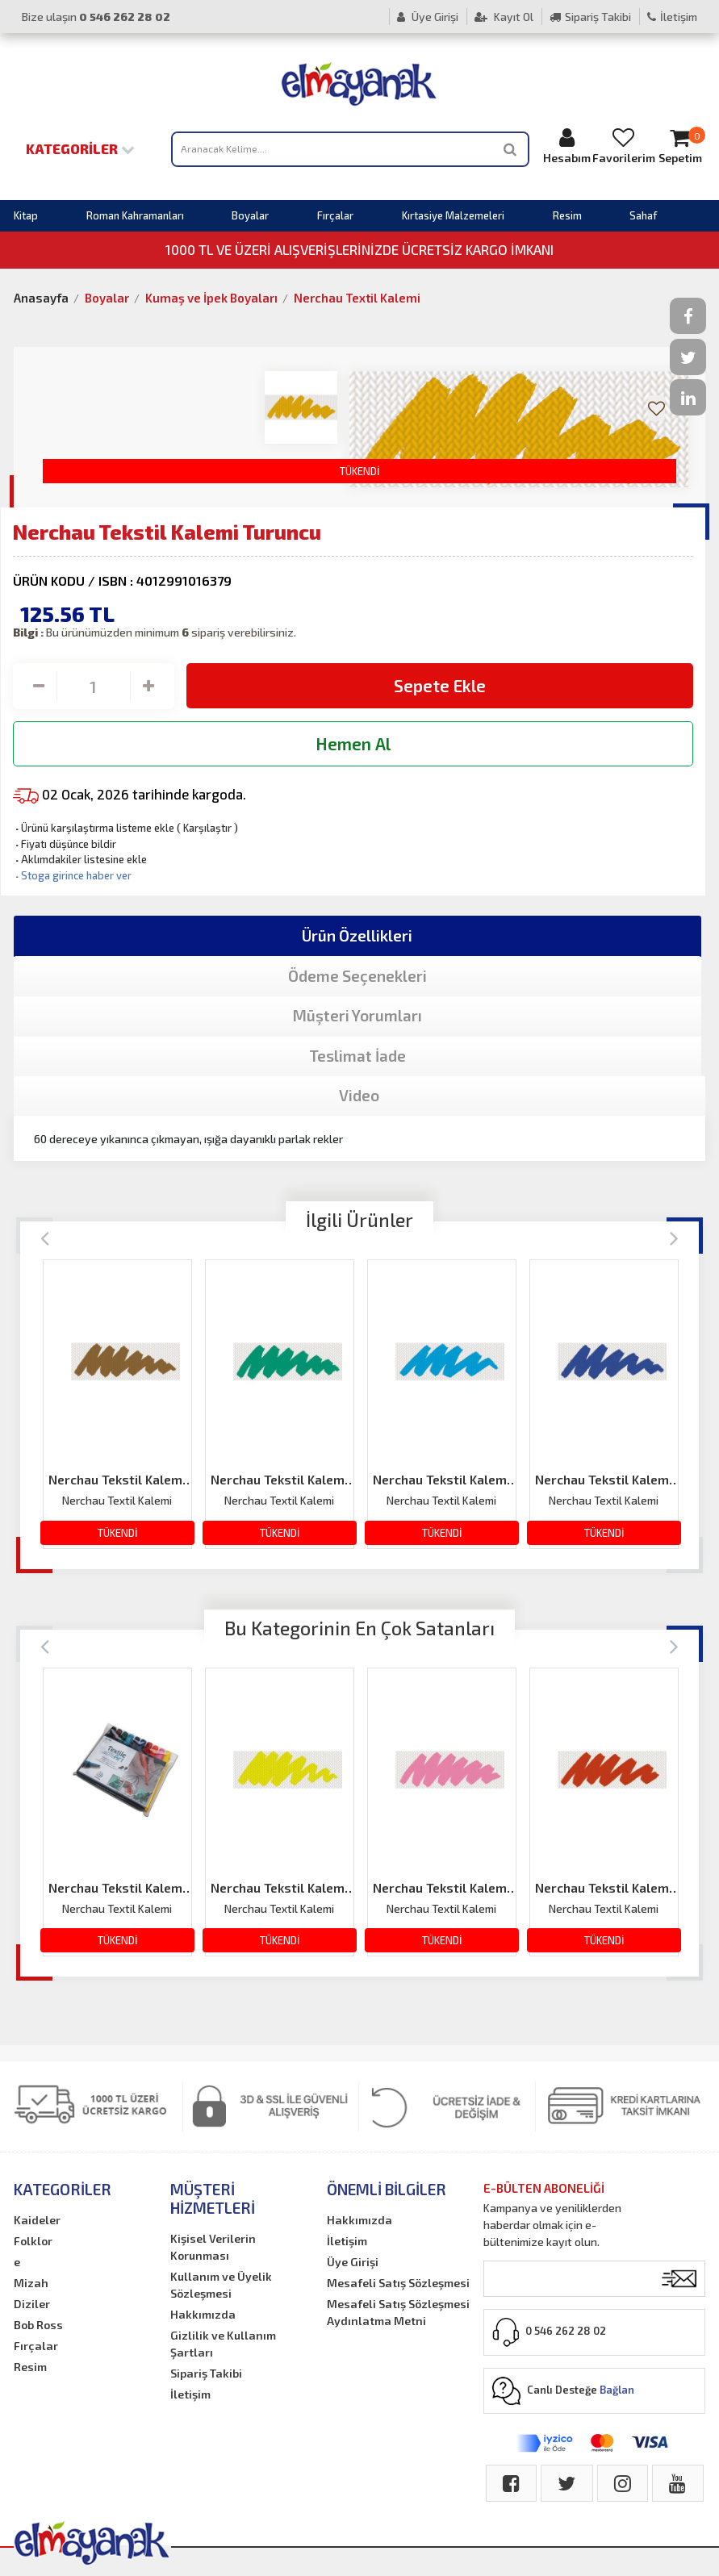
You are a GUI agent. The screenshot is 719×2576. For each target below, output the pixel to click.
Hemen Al (353, 743)
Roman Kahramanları (135, 215)
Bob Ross (38, 2325)
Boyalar (250, 215)
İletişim (672, 16)
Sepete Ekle (440, 685)
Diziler (32, 2304)
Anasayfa (41, 297)
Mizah (31, 2283)
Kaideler (37, 2220)
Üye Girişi (427, 16)
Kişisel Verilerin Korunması (213, 2247)
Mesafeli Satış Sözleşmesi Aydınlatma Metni (398, 2312)
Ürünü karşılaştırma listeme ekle (93, 827)
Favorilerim (623, 146)
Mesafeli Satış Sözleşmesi (398, 2283)
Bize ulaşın (96, 16)
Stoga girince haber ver (72, 875)
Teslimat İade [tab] (357, 1055)
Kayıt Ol (503, 16)
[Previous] (44, 1237)
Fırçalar (335, 215)
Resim (567, 215)
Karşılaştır (207, 827)
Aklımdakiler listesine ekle (80, 859)
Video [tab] (359, 1095)
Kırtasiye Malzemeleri (453, 215)
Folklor (33, 2241)
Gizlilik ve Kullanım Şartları (223, 2343)
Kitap (26, 215)
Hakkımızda (203, 2314)
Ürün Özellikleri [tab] (357, 935)
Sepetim (680, 146)
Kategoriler (80, 148)
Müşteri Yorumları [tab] (357, 1015)
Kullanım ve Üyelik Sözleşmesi (221, 2284)
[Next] (674, 1237)
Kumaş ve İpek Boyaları (211, 297)
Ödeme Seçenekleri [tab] (357, 976)
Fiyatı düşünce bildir (64, 843)
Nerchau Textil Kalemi (357, 297)
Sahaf (643, 215)
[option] (117, 1403)
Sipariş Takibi (590, 16)
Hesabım (567, 146)
